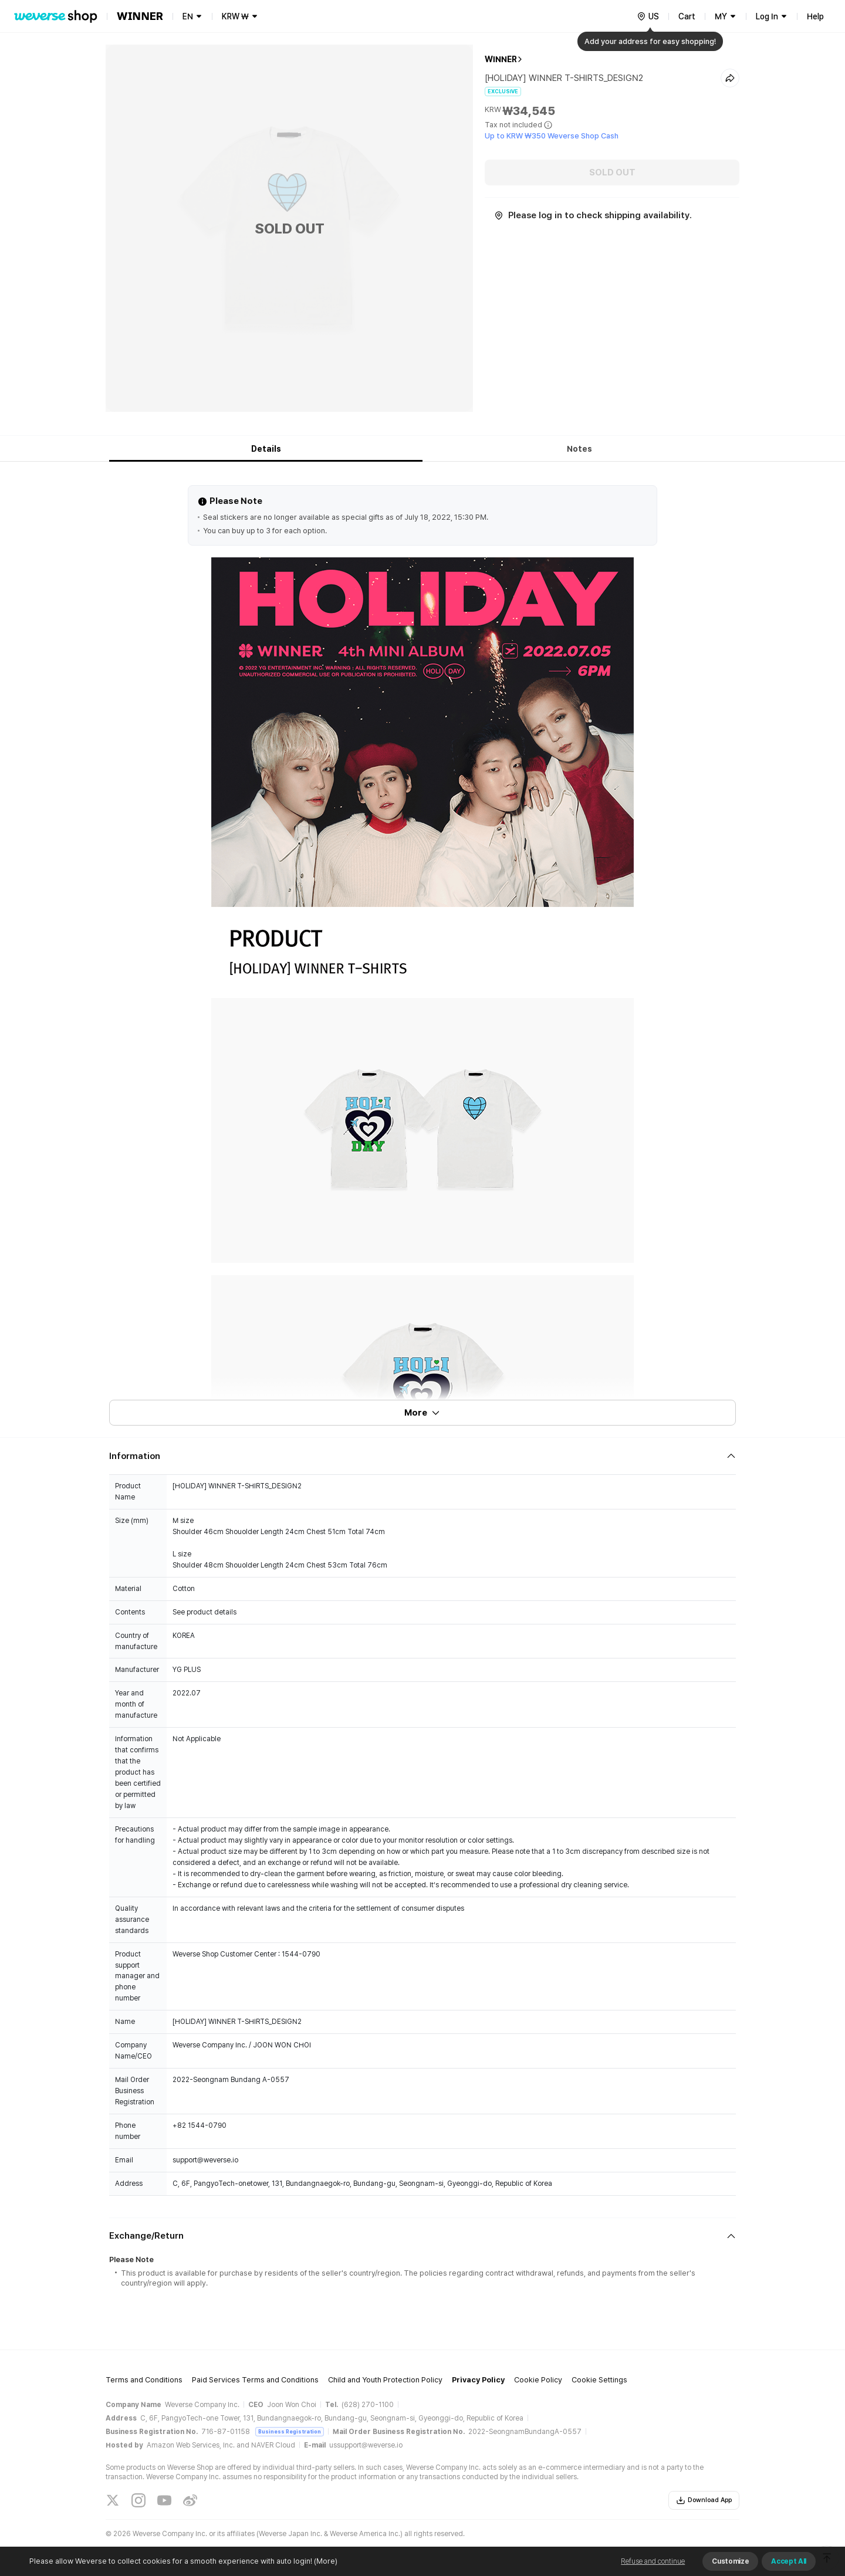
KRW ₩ (235, 16)
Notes (579, 448)
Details (266, 448)
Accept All (788, 2561)
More (422, 1412)
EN (187, 16)
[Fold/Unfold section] (422, 1456)
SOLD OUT (612, 172)
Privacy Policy (478, 2379)
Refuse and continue (653, 2561)
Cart (686, 16)
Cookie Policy (538, 2379)
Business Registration (289, 2431)
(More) (324, 2561)
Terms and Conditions (144, 2379)
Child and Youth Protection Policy (385, 2379)
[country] (648, 16)
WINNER (501, 59)
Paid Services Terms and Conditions (255, 2379)
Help (815, 16)
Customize (730, 2561)
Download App (704, 2500)
